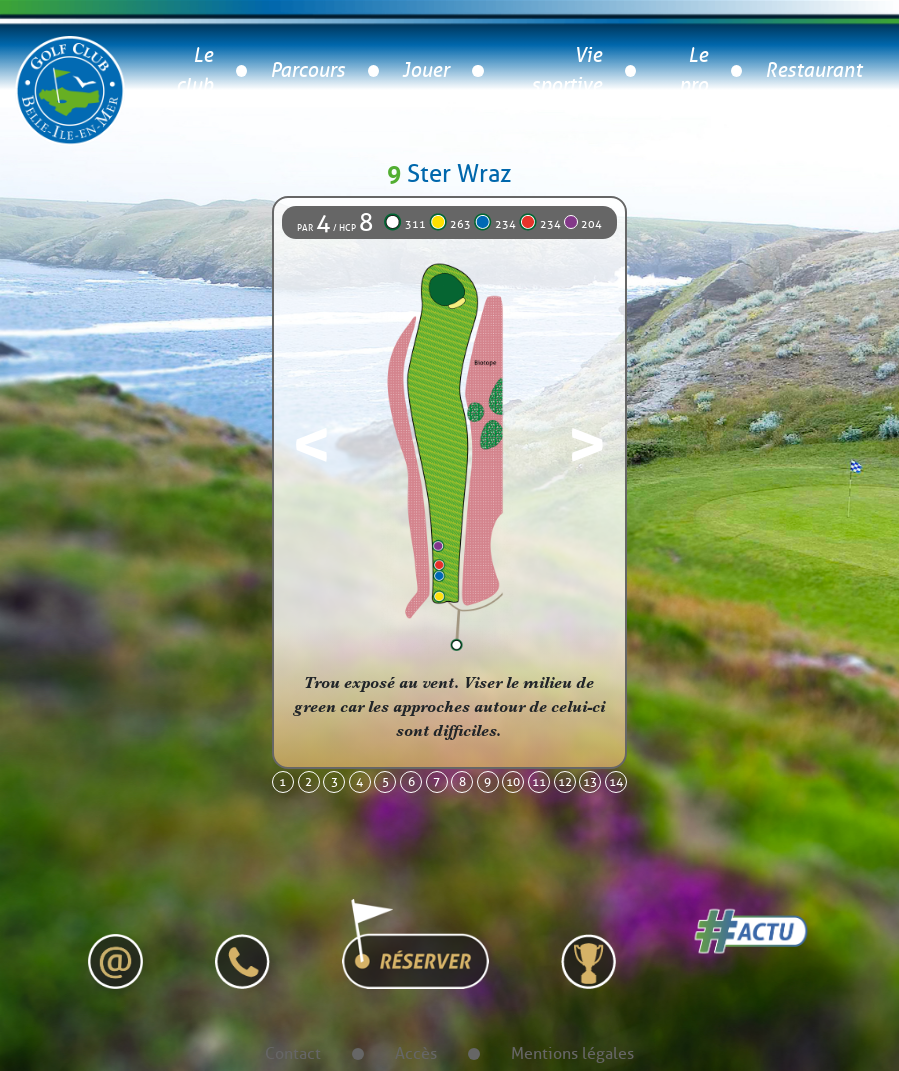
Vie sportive (566, 70)
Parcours (307, 70)
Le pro (693, 70)
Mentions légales (572, 1053)
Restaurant (813, 70)
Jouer (425, 70)
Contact (293, 1053)
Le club (194, 70)
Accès (416, 1053)
